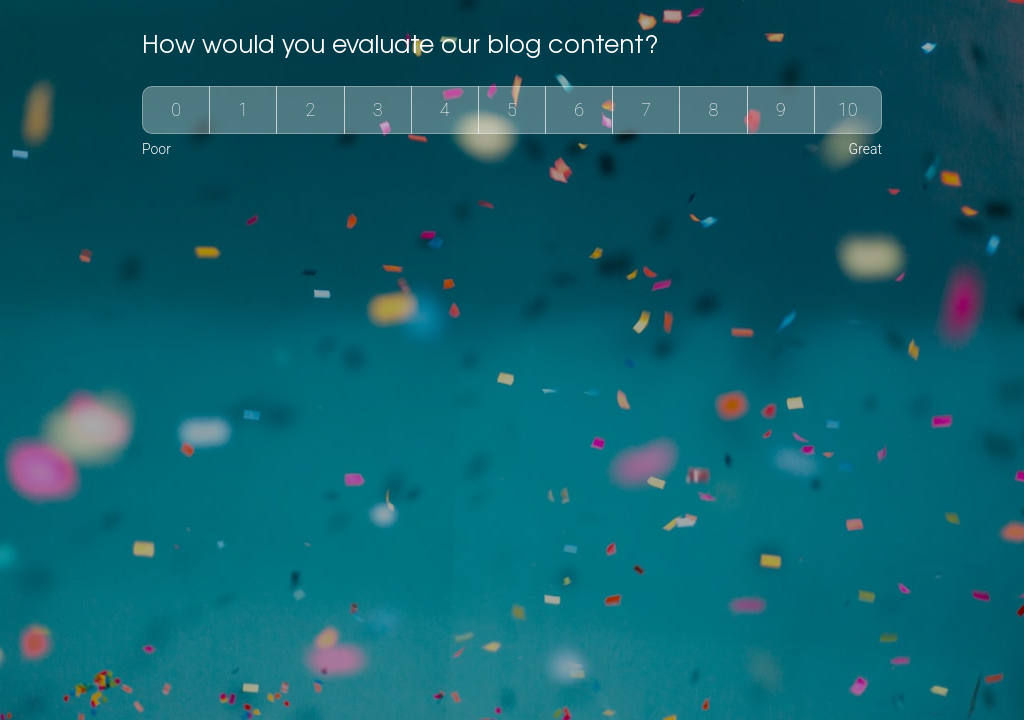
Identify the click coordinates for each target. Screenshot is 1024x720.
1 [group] (243, 109)
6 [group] (579, 109)
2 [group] (311, 109)
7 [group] (646, 109)
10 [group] (848, 109)
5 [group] (512, 109)
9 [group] (781, 109)
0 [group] (176, 109)
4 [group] (445, 109)
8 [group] (714, 109)
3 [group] (378, 109)
